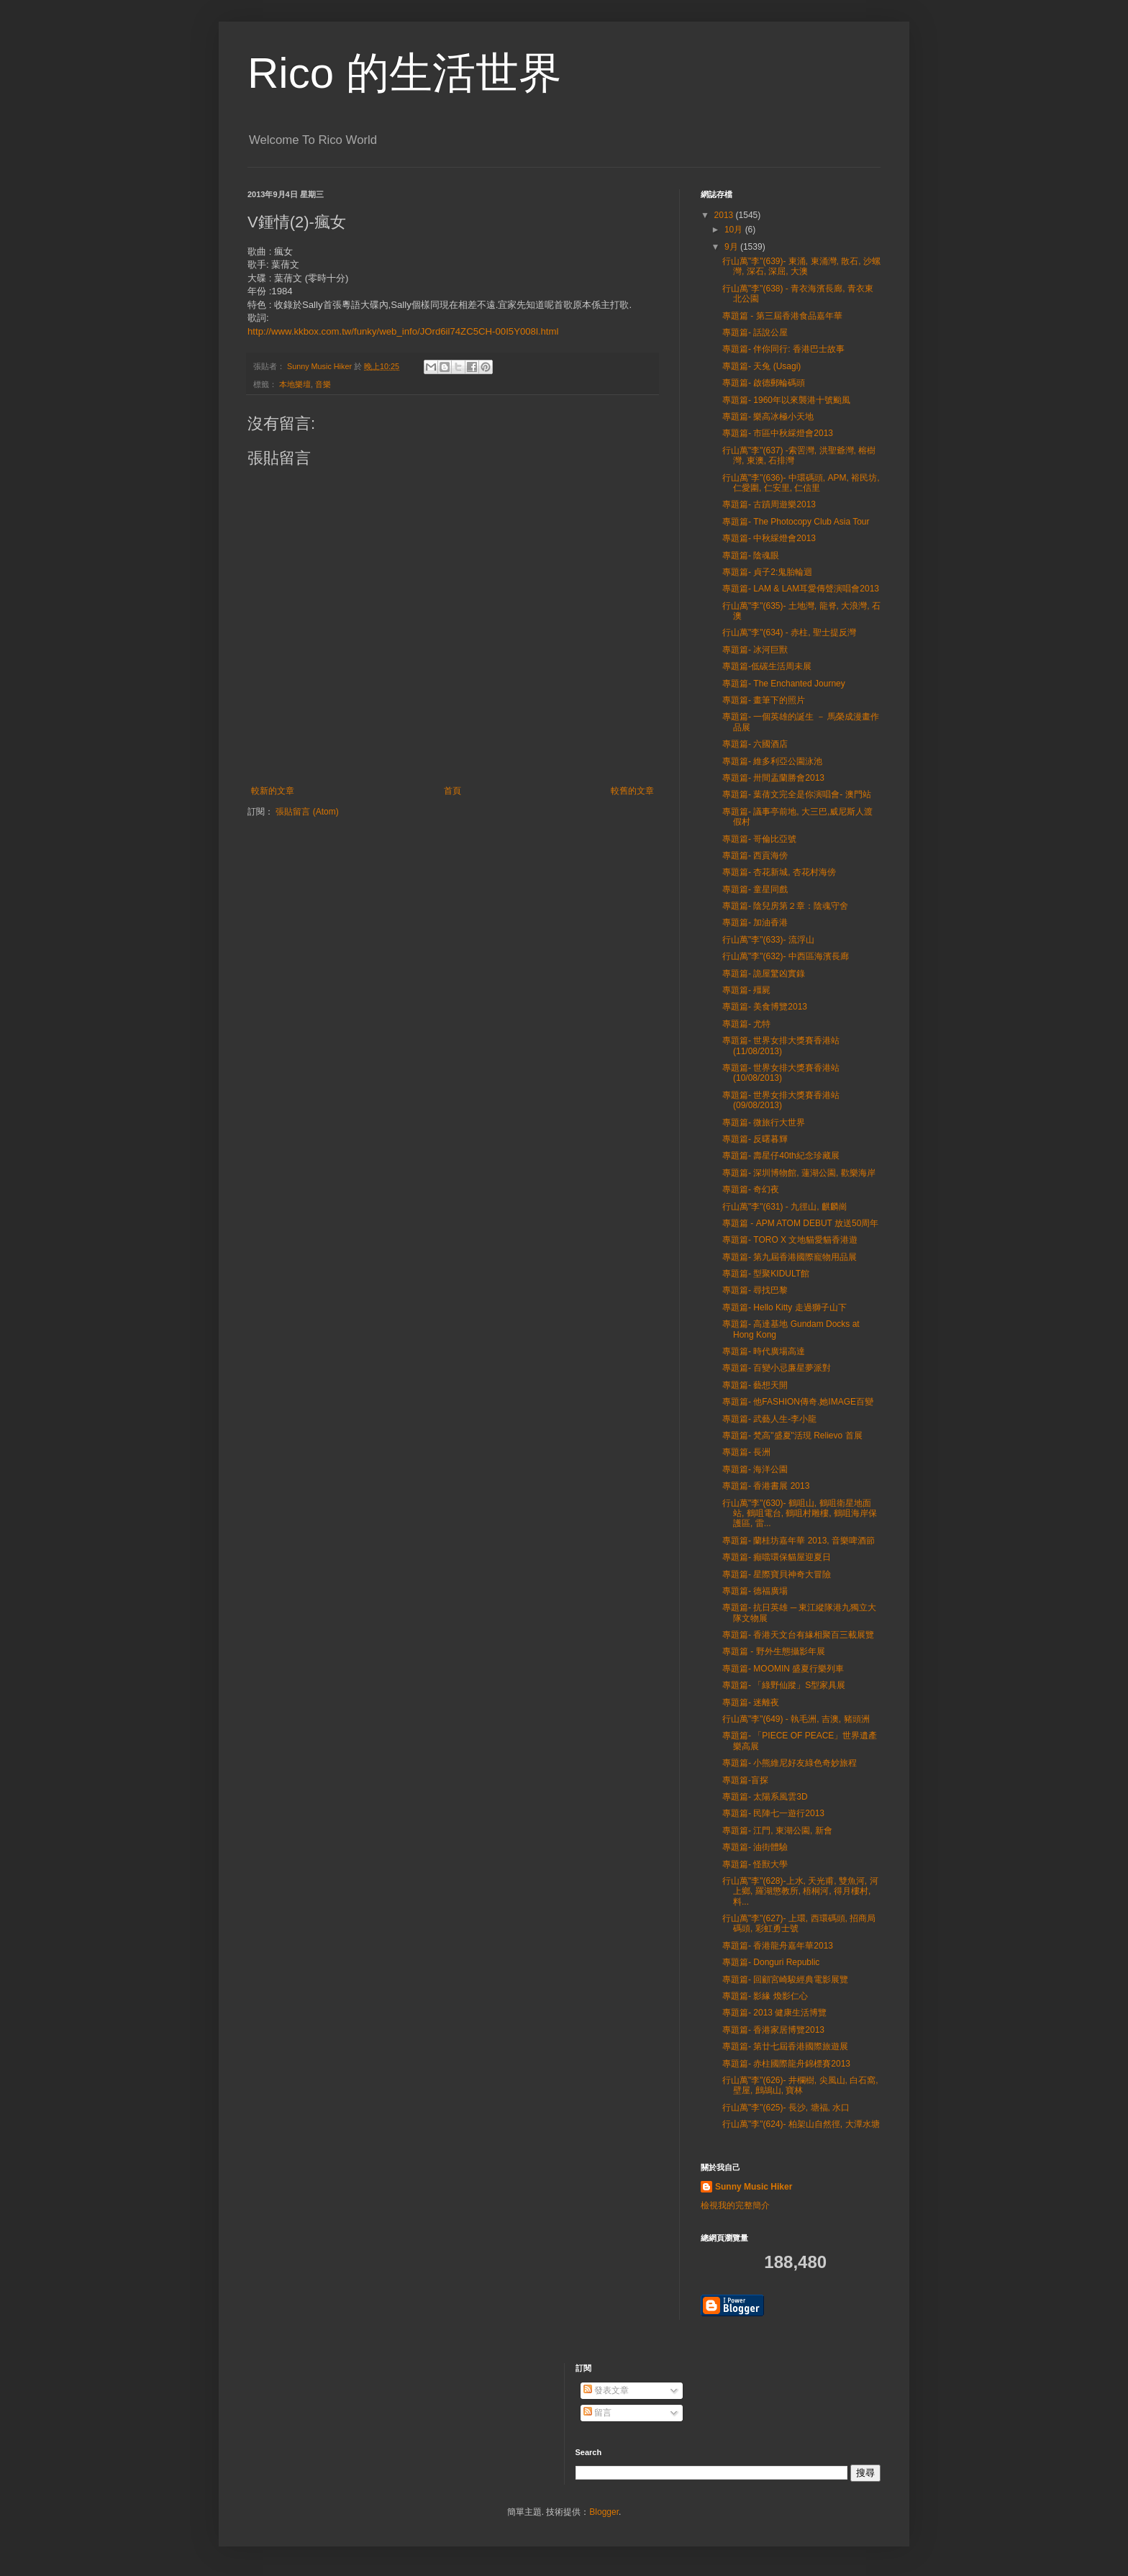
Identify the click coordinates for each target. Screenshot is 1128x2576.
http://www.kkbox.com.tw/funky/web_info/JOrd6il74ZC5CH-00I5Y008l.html (402, 331)
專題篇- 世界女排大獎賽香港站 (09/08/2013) (781, 1100)
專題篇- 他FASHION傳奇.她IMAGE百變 (797, 1402)
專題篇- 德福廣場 (755, 1591)
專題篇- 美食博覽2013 (764, 1007)
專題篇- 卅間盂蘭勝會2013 (773, 778)
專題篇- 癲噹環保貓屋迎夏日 (776, 1557)
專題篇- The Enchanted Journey (783, 684)
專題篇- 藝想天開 (755, 1385)
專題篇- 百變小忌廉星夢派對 (776, 1368)
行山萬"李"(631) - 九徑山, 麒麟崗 (784, 1207)
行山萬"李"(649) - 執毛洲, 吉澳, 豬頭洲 (796, 1719)
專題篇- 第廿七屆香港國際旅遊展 (785, 2046)
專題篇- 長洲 (746, 1452)
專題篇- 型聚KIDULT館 (765, 1274)
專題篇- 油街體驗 (755, 1847)
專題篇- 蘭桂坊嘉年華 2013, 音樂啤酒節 (798, 1541)
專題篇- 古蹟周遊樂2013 (769, 504)
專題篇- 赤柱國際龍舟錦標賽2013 (786, 2064)
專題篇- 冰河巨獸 (755, 650)
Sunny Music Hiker (753, 2187)
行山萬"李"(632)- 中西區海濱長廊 (785, 956)
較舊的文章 (632, 791)
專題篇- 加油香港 (755, 922)
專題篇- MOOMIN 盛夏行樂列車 (783, 1669)
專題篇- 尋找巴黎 (755, 1290)
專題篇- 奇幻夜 (750, 1189)
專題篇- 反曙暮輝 (755, 1139)
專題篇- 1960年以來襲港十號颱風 (786, 400)
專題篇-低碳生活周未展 (766, 666)
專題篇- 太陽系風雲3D (765, 1797)
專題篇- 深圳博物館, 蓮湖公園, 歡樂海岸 (798, 1173)
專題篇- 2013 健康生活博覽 (774, 2013)
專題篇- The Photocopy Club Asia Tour (796, 522)
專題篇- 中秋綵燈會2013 (769, 538)
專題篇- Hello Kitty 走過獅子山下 (784, 1307)
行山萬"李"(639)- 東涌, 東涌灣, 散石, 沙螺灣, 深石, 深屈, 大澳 (801, 266)
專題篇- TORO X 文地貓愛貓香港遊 (790, 1240)
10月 (734, 230)
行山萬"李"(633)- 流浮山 (768, 940)
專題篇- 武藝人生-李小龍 (769, 1419)
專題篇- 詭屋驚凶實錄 (763, 974)
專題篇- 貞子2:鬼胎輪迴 (767, 572)
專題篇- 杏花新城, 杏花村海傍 (779, 872)
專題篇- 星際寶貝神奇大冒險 (776, 1574)
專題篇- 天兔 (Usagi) (761, 366)
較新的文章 (272, 791)
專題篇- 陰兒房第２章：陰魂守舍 (785, 906)
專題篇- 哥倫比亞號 (759, 839)
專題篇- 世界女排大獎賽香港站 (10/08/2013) (781, 1073)
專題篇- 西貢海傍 (755, 856)
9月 (732, 247)
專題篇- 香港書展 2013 (765, 1486)
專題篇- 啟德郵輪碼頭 (763, 383)
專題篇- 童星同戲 (755, 889)
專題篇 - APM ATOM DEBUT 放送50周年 (800, 1223)
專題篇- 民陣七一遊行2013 (773, 1813)
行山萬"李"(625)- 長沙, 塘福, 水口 (786, 2108)
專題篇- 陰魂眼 (750, 555)
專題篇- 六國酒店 (755, 744)
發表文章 (606, 2390)
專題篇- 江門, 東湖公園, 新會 (777, 1831)
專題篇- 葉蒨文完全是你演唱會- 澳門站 (796, 794)
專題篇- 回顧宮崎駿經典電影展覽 (785, 1979)
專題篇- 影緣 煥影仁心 (765, 1996)
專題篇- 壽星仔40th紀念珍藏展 (781, 1156)
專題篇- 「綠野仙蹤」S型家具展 (783, 1685)
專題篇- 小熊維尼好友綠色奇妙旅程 (789, 1763)
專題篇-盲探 (745, 1780)
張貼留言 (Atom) (307, 812)
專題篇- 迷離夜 (750, 1702)
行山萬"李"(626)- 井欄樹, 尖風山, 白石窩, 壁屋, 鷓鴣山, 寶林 (800, 2085)
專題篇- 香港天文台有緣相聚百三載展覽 (798, 1635)
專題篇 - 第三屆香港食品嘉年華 (782, 316)
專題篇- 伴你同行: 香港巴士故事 (783, 349)
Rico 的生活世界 (404, 73)
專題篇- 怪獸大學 (755, 1864)
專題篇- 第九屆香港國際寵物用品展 (789, 1257)
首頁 (452, 791)
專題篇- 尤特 (746, 1024)
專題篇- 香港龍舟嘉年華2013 (777, 1946)
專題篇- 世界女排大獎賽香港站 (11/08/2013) (781, 1045)
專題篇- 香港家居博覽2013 (773, 2030)
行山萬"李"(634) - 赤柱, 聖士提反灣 (789, 632)
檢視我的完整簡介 (735, 2205)
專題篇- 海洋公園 (755, 1469)
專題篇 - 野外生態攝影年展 (773, 1651)
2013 (725, 215)
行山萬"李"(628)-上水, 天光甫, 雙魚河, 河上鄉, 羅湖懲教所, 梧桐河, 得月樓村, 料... (800, 1891)
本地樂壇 (295, 384)
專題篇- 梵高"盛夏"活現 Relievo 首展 (792, 1435)
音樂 (323, 384)
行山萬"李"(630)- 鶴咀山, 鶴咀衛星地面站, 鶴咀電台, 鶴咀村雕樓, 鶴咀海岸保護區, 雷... (799, 1513)
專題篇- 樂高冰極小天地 (768, 417)
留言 (597, 2413)
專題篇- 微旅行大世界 (763, 1122)
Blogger (604, 2512)
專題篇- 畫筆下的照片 (763, 700)
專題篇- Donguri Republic (770, 1962)
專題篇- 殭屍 (746, 990)
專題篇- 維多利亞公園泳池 (772, 761)
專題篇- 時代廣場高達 (763, 1351)
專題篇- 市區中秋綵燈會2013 (777, 433)
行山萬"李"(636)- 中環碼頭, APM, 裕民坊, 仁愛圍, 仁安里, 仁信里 (801, 483)
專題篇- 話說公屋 (755, 332)
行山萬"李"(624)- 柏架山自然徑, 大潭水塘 (801, 2124)
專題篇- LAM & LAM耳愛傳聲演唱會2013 (800, 589)
